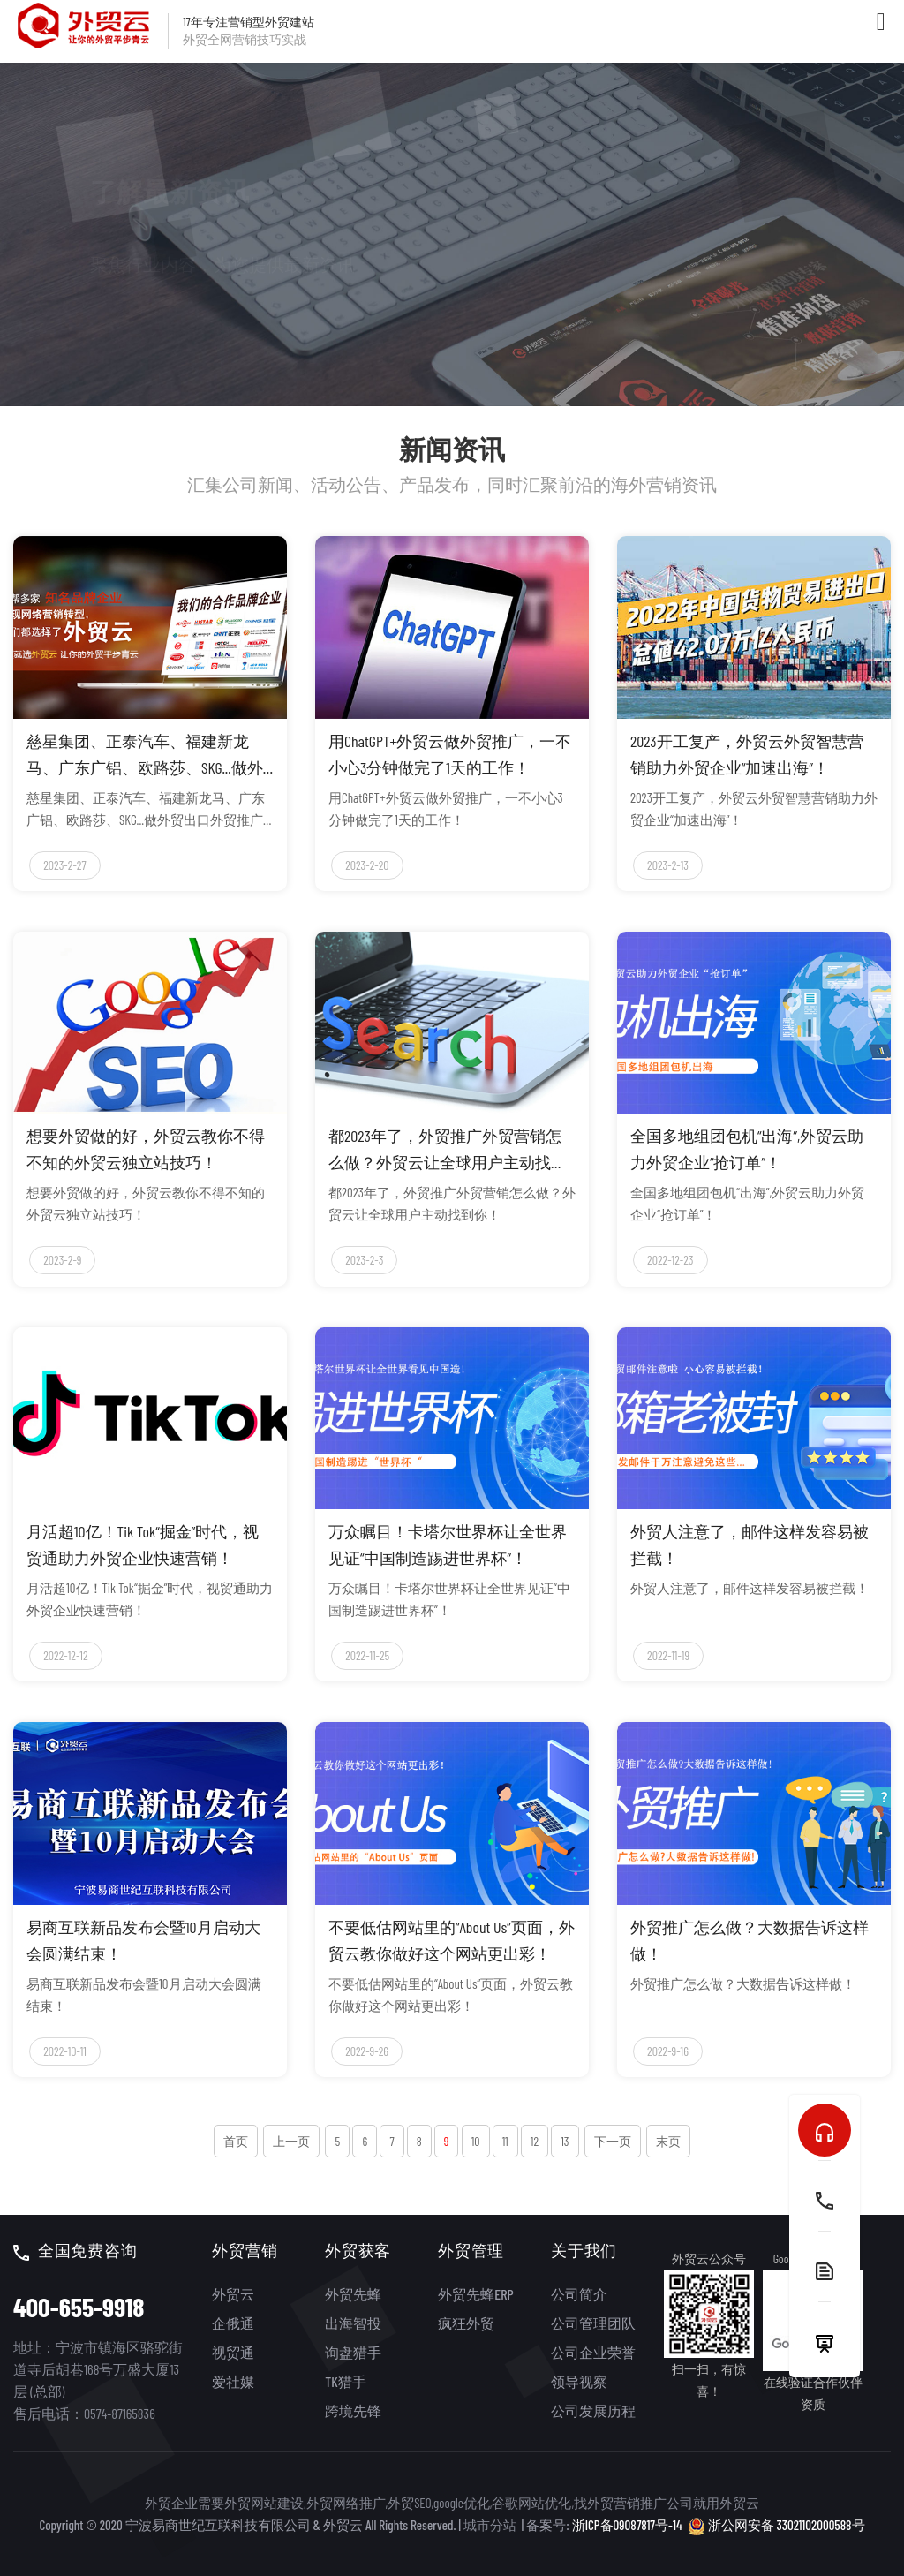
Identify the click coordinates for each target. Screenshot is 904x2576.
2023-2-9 (62, 1259)
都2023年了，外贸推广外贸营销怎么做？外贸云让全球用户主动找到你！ (447, 1150)
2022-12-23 (670, 1259)
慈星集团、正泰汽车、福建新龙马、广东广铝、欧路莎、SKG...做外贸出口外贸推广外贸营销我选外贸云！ (145, 756)
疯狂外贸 (466, 2323)
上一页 (291, 2141)
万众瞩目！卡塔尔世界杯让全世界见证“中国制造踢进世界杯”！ (447, 1545)
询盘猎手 (353, 2352)
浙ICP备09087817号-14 (627, 2525)
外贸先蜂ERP (475, 2293)
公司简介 (579, 2293)
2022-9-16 (668, 2051)
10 (475, 2141)
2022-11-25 (367, 1655)
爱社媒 (233, 2381)
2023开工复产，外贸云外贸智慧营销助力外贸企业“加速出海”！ (746, 754)
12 (535, 2141)
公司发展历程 (593, 2410)
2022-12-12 (65, 1655)
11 (505, 2141)
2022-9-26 (366, 2051)
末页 (668, 2141)
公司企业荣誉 (593, 2352)
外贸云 (233, 2293)
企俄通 (233, 2323)
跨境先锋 (353, 2410)
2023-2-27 (64, 865)
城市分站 (489, 2525)
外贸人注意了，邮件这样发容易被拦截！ (749, 1545)
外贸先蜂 (353, 2293)
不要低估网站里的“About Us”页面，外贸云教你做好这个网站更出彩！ (451, 1940)
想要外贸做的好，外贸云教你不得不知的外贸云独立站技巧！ (145, 1149)
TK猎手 (345, 2381)
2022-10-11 (65, 2051)
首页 (235, 2141)
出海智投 (353, 2323)
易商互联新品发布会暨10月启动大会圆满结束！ (143, 1940)
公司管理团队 (593, 2323)
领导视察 (579, 2381)
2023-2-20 (366, 865)
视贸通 (233, 2352)
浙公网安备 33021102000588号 (776, 2524)
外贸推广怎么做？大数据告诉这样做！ (749, 1940)
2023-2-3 (364, 1259)
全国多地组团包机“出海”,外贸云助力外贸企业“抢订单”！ (746, 1149)
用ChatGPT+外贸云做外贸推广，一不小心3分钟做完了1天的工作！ (450, 754)
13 (565, 2141)
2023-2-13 (668, 865)
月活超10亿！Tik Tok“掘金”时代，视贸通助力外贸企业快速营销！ (142, 1545)
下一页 (612, 2141)
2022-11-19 (668, 1655)
